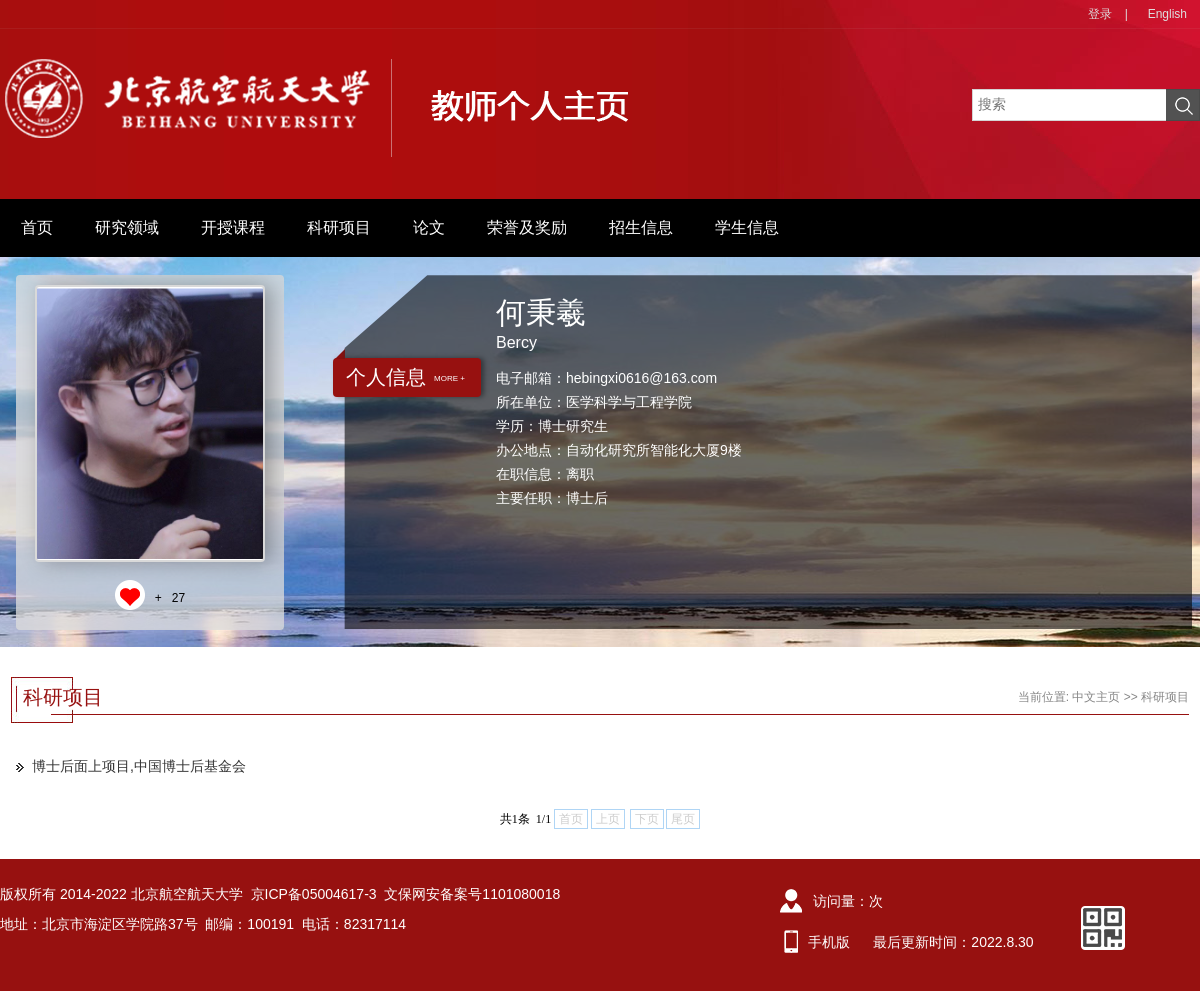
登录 (1100, 14)
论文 (429, 227)
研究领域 (127, 227)
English (1167, 14)
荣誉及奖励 (527, 227)
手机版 (829, 942)
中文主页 (1096, 697)
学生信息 (747, 227)
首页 (37, 227)
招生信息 (641, 227)
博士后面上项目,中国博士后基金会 (139, 766)
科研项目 (339, 227)
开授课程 (233, 227)
